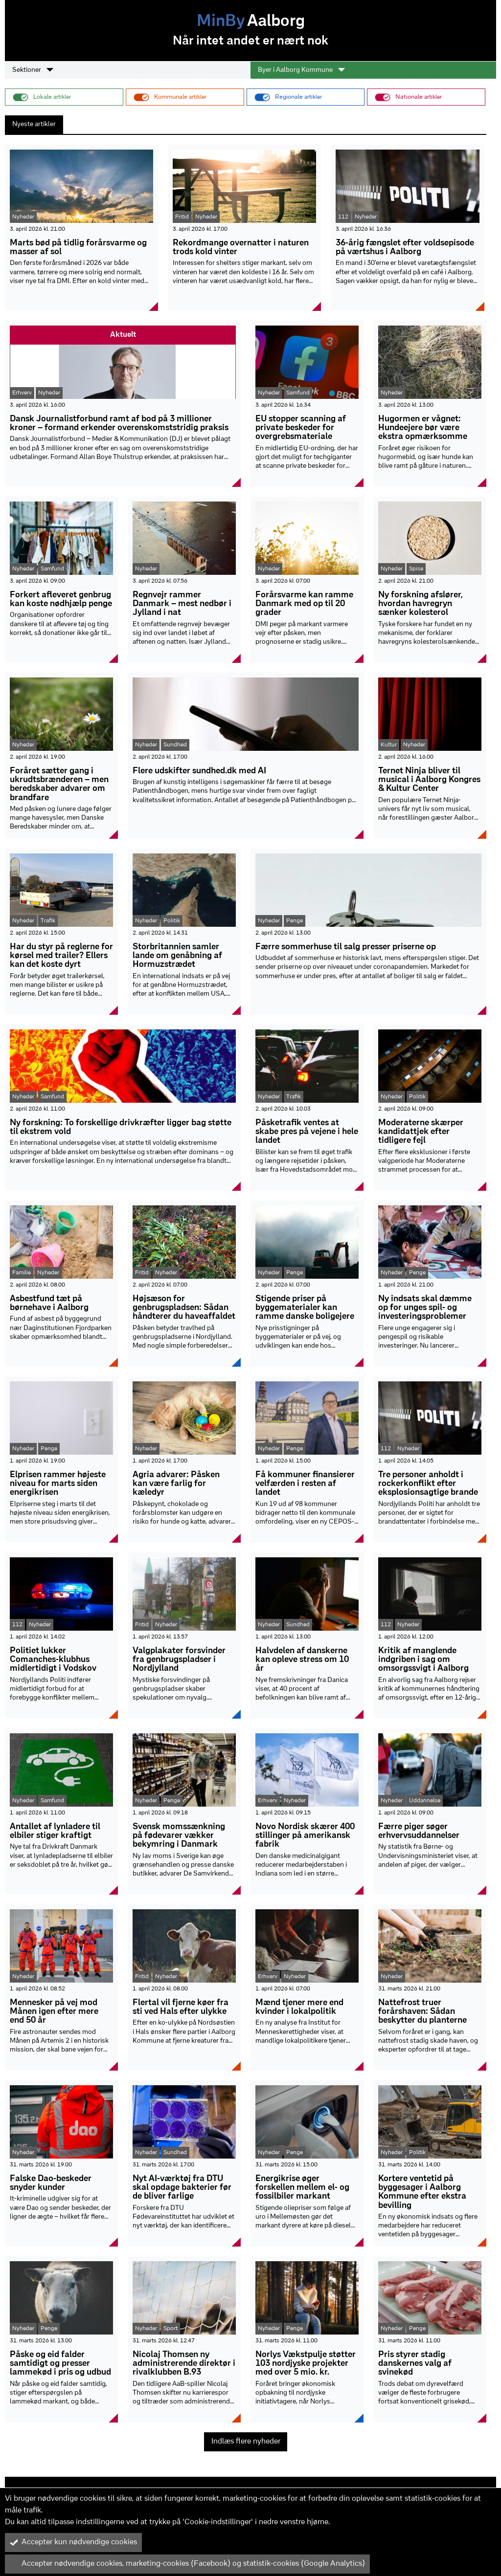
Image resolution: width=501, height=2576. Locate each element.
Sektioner (32, 70)
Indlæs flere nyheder (245, 2441)
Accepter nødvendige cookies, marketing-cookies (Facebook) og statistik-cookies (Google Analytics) (187, 2564)
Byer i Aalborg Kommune (301, 70)
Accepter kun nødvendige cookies (73, 2542)
